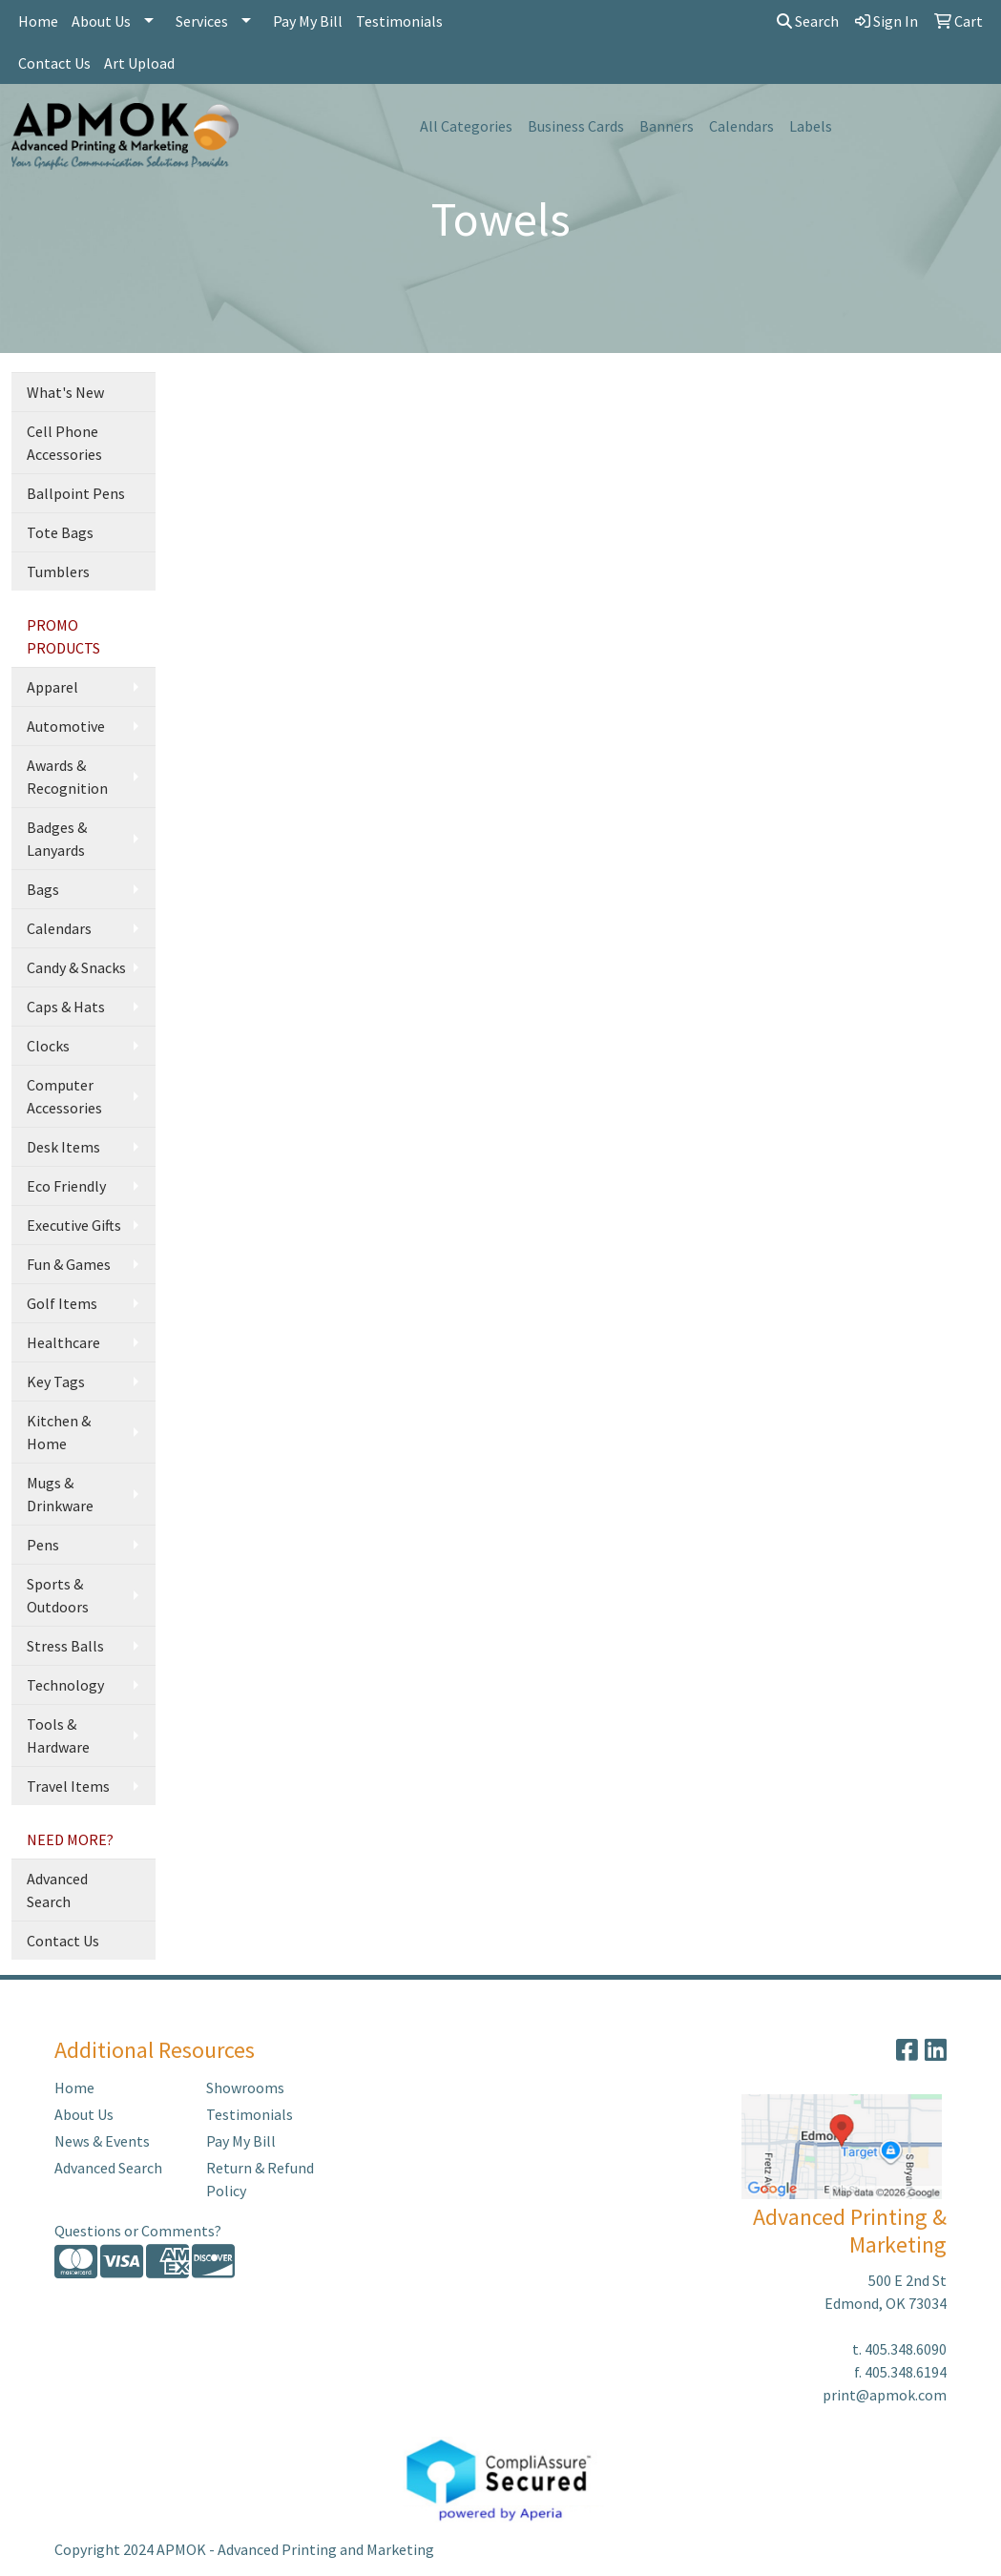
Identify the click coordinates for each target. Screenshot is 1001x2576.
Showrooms (245, 2087)
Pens (43, 1544)
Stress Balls (65, 1645)
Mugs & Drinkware (60, 1494)
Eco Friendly (66, 1185)
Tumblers (58, 571)
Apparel (52, 686)
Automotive (66, 726)
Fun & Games (69, 1264)
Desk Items (63, 1146)
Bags (43, 889)
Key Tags (56, 1381)
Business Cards (576, 125)
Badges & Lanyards (57, 839)
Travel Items (68, 1786)
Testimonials (399, 21)
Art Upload (139, 63)
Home (38, 21)
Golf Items (62, 1303)
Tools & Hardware (58, 1735)
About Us (101, 21)
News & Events (102, 2140)
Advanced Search (57, 1890)
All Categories (466, 125)
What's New (65, 392)
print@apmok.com (885, 2394)
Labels (810, 125)
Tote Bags (60, 532)
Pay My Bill (308, 21)
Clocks (48, 1045)
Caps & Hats (66, 1006)
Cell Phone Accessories (64, 443)
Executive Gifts (74, 1225)
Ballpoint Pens (76, 493)
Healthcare (63, 1342)
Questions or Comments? (137, 2230)
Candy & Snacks (76, 967)
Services (202, 21)
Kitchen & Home (59, 1432)
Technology (65, 1684)
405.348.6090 (906, 2348)
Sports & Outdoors (58, 1595)
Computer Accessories (64, 1096)
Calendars (741, 125)
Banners (666, 125)
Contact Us (54, 63)
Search (808, 21)
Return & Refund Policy (260, 2179)
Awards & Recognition (67, 777)
